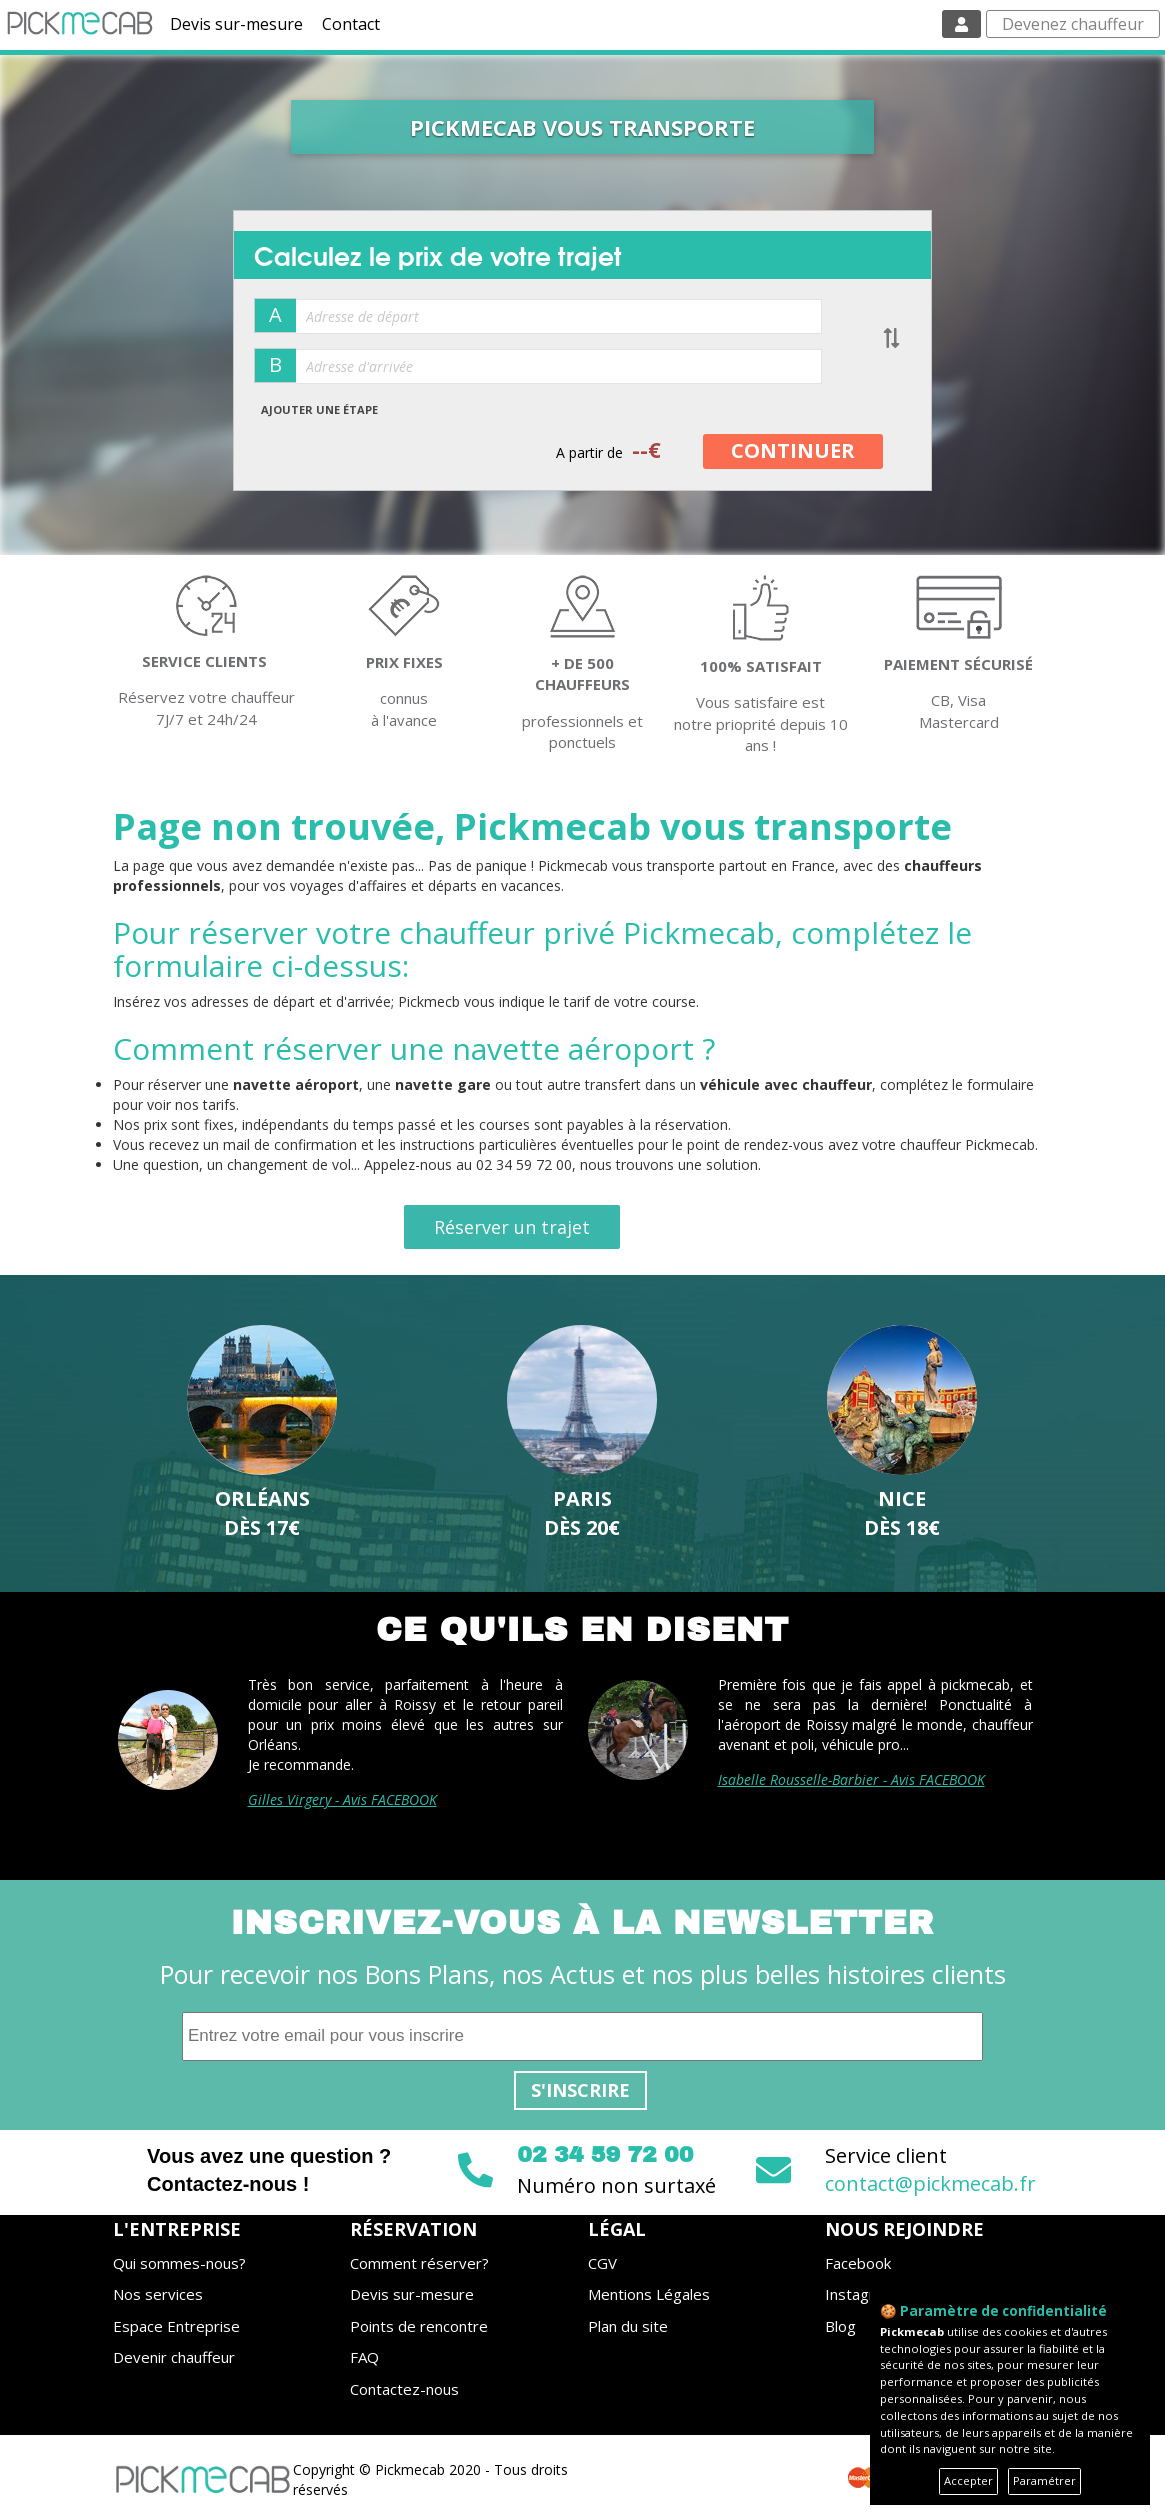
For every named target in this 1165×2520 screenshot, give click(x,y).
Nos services (158, 2294)
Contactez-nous (404, 2389)
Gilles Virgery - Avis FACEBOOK (342, 1799)
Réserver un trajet (512, 1227)
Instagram (860, 2294)
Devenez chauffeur (1073, 24)
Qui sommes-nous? (179, 2263)
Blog (840, 2326)
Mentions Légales (649, 2294)
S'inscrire (580, 2090)
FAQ (364, 2357)
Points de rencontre (419, 2326)
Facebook (858, 2263)
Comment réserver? (419, 2263)
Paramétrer (1044, 2480)
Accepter (968, 2480)
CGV (602, 2263)
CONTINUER (793, 450)
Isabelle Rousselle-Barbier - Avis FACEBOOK (851, 1779)
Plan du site (628, 2326)
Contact (351, 24)
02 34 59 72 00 (605, 2155)
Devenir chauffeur (174, 2357)
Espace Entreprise (176, 2326)
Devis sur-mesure (236, 24)
